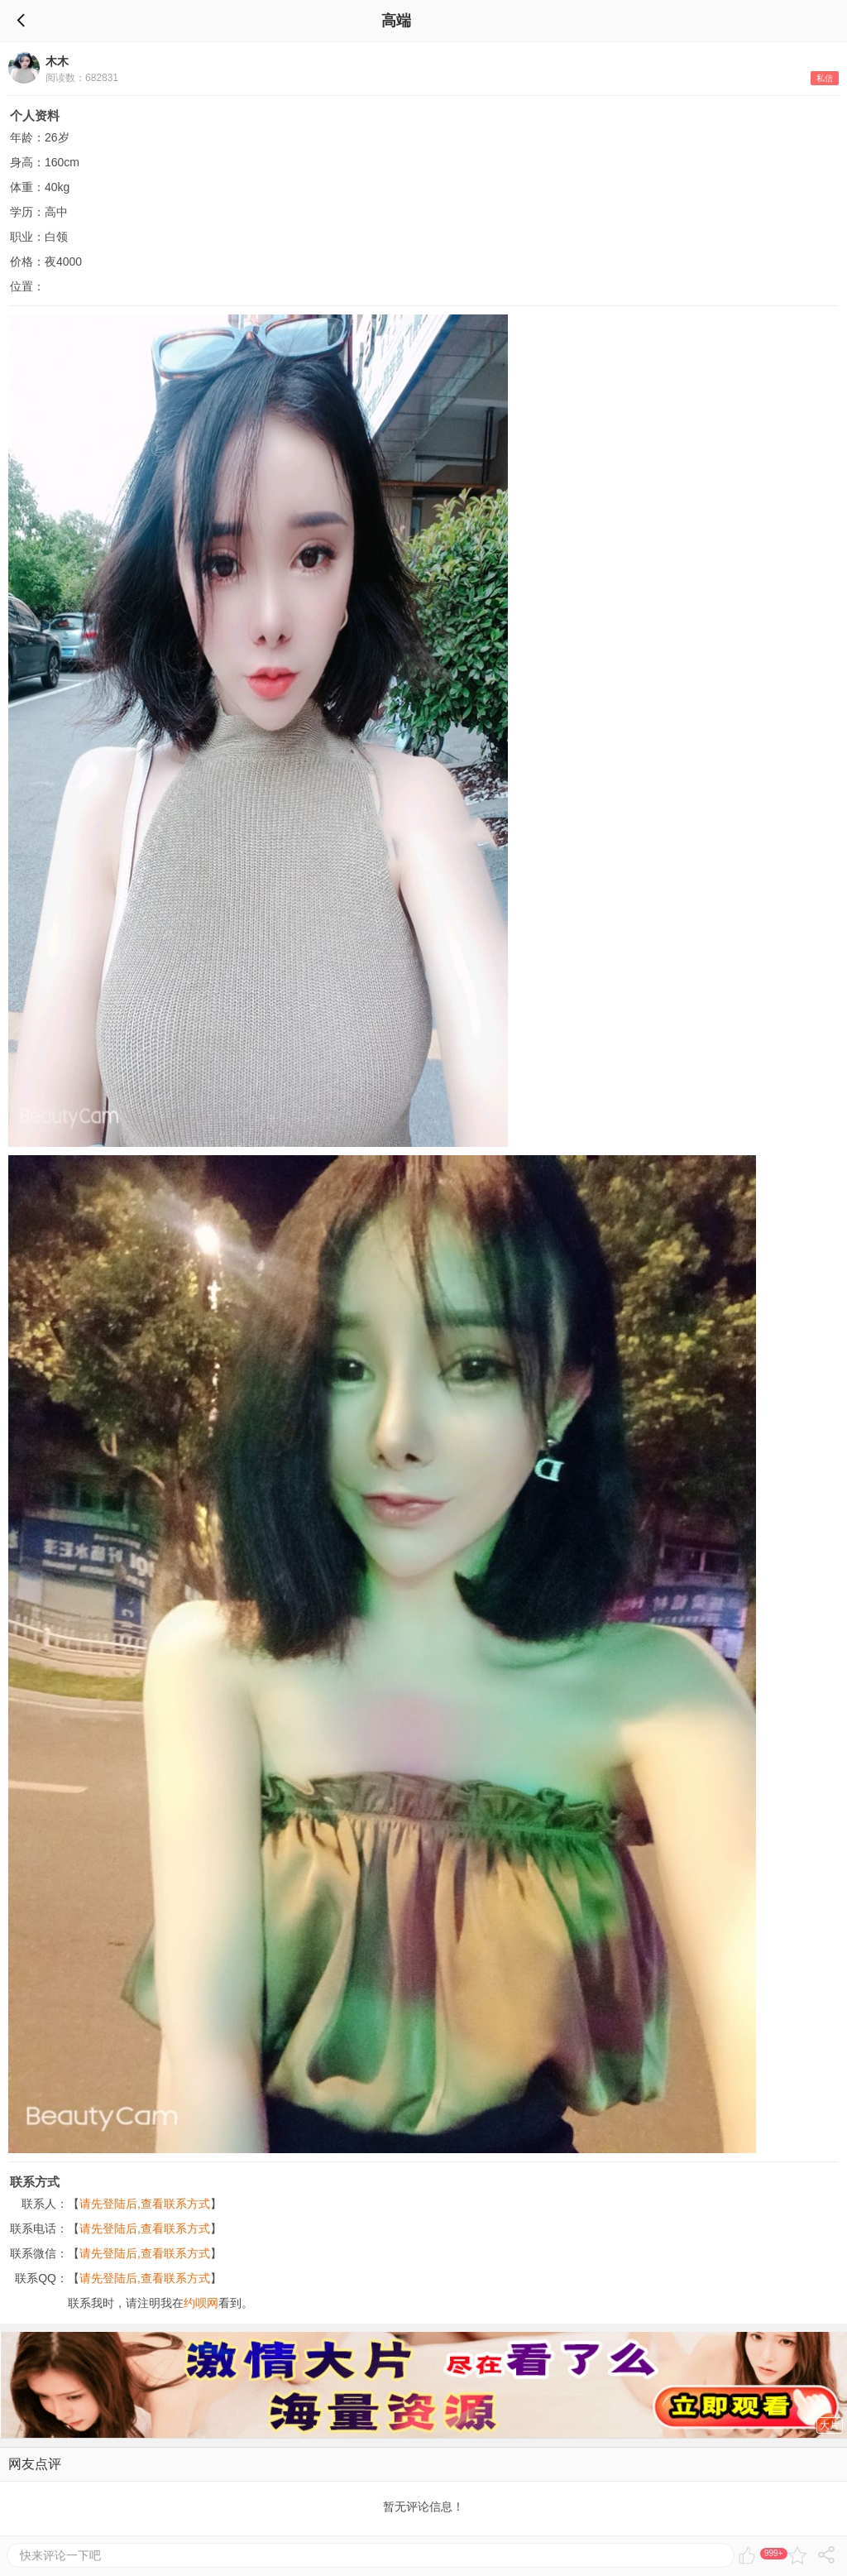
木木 (57, 61)
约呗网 (201, 2303)
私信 (824, 78)
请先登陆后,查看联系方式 (144, 2203)
